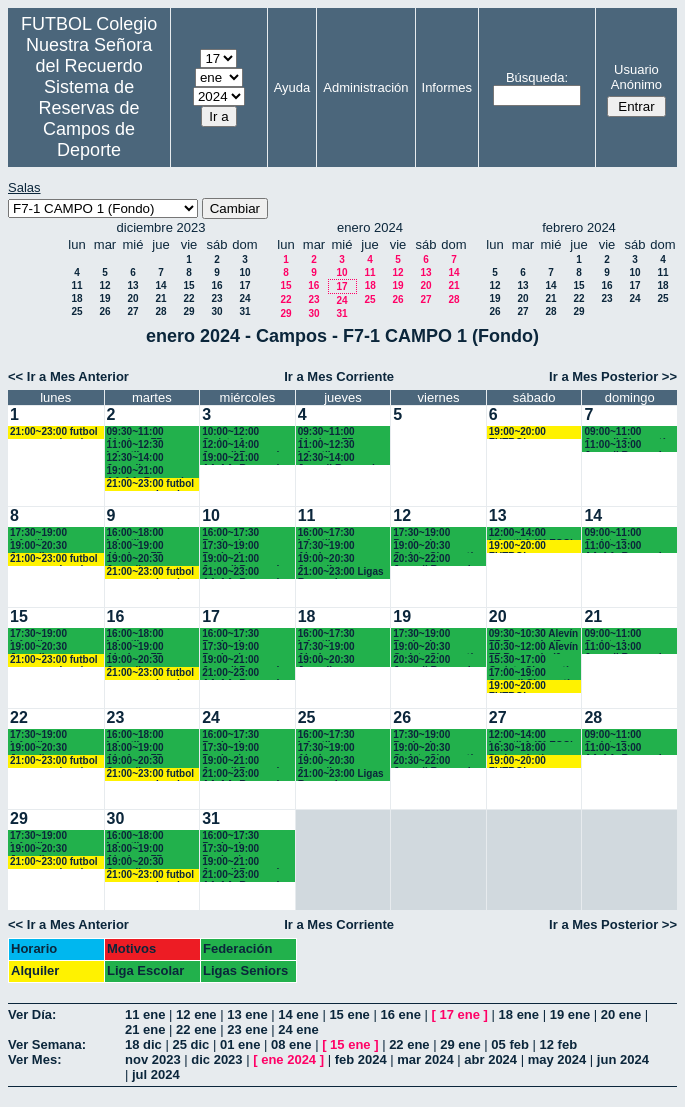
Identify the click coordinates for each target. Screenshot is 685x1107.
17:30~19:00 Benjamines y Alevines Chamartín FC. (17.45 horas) (236, 546)
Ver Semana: (47, 1044)
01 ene (240, 1044)
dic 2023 (216, 1059)
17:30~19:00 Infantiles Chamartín (38, 533)
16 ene (400, 1014)
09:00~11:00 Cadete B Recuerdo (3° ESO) (628, 533)
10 (244, 272)
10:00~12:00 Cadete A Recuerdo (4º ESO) (246, 432)
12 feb (559, 1044)
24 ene (298, 1029)
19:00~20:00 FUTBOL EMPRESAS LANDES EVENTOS (517, 432)
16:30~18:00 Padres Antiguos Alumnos (528, 748)
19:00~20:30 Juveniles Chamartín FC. (44, 546)
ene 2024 (288, 1059)
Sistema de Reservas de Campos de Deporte (89, 118)
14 (160, 285)
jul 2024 (156, 1074)
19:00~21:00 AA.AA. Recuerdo (148, 471)
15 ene (349, 1014)
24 (244, 298)
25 (76, 311)
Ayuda (292, 87)
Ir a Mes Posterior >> (613, 376)
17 (244, 285)
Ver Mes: (34, 1059)
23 (216, 298)
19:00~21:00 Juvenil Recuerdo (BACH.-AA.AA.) (243, 559)
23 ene (247, 1029)
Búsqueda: (537, 77)
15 (188, 285)
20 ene (621, 1014)
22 (188, 298)
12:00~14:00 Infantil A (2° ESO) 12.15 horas (531, 533)
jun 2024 (623, 1059)
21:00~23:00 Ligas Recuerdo (341, 572)
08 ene (291, 1044)
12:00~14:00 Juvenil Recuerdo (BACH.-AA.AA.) (243, 445)
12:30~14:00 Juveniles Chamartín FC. (141, 458)
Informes (447, 87)
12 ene (196, 1014)
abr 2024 (490, 1059)
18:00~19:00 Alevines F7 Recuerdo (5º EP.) (148, 546)
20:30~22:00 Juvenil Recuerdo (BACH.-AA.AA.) (434, 559)
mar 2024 (425, 1059)
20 (132, 298)
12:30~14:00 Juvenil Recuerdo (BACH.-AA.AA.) (339, 458)
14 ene (298, 1014)
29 (188, 311)
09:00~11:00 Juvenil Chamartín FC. (627, 432)
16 (216, 285)
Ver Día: (32, 1014)
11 (76, 285)
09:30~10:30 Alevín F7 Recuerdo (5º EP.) (533, 634)
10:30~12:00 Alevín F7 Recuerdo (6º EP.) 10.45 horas (533, 647)
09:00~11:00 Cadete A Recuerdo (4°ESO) (627, 634)
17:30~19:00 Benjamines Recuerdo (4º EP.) (434, 533)
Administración (365, 87)
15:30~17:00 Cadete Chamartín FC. (532, 660)
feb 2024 (361, 1059)
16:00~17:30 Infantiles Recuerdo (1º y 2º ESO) (339, 533)
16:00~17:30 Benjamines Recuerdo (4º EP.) (243, 533)
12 (104, 285)
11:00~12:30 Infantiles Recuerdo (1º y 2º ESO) (148, 445)
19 (104, 298)
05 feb (510, 1044)
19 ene (570, 1014)
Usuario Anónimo (636, 77)
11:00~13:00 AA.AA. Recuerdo (625, 546)
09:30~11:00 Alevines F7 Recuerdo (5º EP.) (148, 432)
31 (244, 311)
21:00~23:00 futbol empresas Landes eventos (54, 432)
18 (76, 298)
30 (216, 311)
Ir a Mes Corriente (339, 376)
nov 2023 (153, 1059)
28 (160, 311)
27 (132, 311)
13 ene (247, 1014)
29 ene (460, 1044)
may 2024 (557, 1059)
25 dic (190, 1044)
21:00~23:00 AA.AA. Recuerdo (243, 572)
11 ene (145, 1014)
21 (160, 298)
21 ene (145, 1029)
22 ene (196, 1029)
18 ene (519, 1014)
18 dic (143, 1044)
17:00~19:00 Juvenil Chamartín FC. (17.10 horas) (532, 673)
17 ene (460, 1014)
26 (104, 311)
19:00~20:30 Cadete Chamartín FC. (436, 546)
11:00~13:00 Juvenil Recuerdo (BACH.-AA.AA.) (625, 445)
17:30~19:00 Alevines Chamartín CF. (331, 546)
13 (132, 285)
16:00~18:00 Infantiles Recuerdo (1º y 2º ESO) (148, 533)
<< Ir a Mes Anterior (68, 376)
